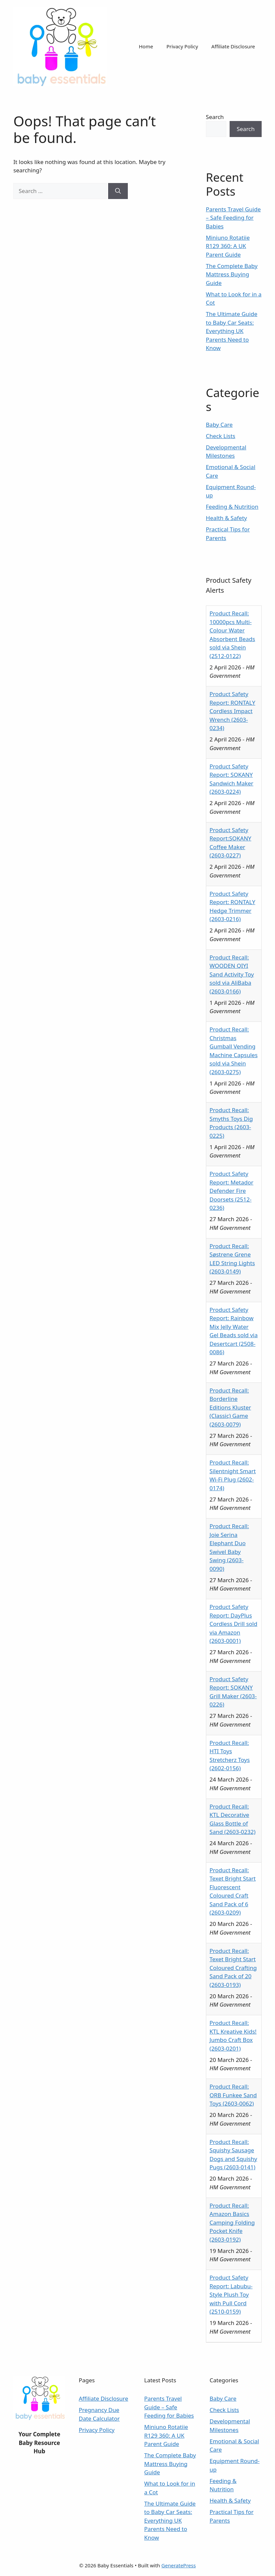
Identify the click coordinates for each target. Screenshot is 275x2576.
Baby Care (219, 424)
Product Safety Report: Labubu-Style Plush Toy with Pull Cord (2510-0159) (231, 2294)
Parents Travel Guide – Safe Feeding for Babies (233, 217)
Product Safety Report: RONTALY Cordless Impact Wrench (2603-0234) (232, 711)
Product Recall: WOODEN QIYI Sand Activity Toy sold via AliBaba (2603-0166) (232, 974)
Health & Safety (226, 518)
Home (146, 46)
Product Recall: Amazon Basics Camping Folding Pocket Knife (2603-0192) (232, 2222)
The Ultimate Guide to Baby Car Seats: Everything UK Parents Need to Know (231, 331)
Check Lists (220, 436)
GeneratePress (179, 2565)
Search (215, 117)
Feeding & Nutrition (232, 506)
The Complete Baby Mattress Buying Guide (232, 274)
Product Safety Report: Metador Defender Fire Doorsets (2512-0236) (231, 1190)
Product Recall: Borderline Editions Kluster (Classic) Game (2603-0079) (230, 1407)
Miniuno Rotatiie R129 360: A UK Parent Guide (228, 246)
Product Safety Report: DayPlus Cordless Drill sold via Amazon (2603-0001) (233, 1624)
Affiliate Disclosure (233, 46)
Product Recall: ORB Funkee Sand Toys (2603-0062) (233, 2095)
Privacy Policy (182, 46)
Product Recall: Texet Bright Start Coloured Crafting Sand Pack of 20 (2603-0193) (233, 1968)
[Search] (118, 191)
